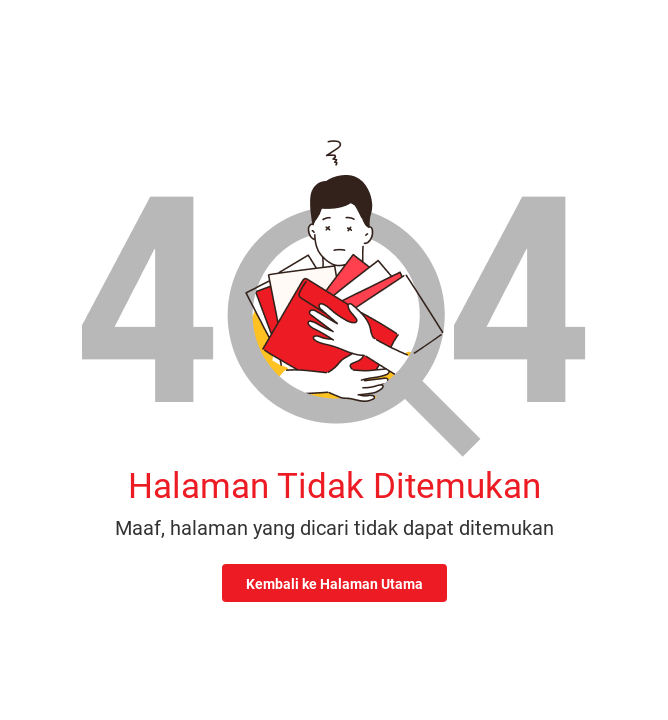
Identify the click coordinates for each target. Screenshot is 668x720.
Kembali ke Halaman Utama (334, 584)
